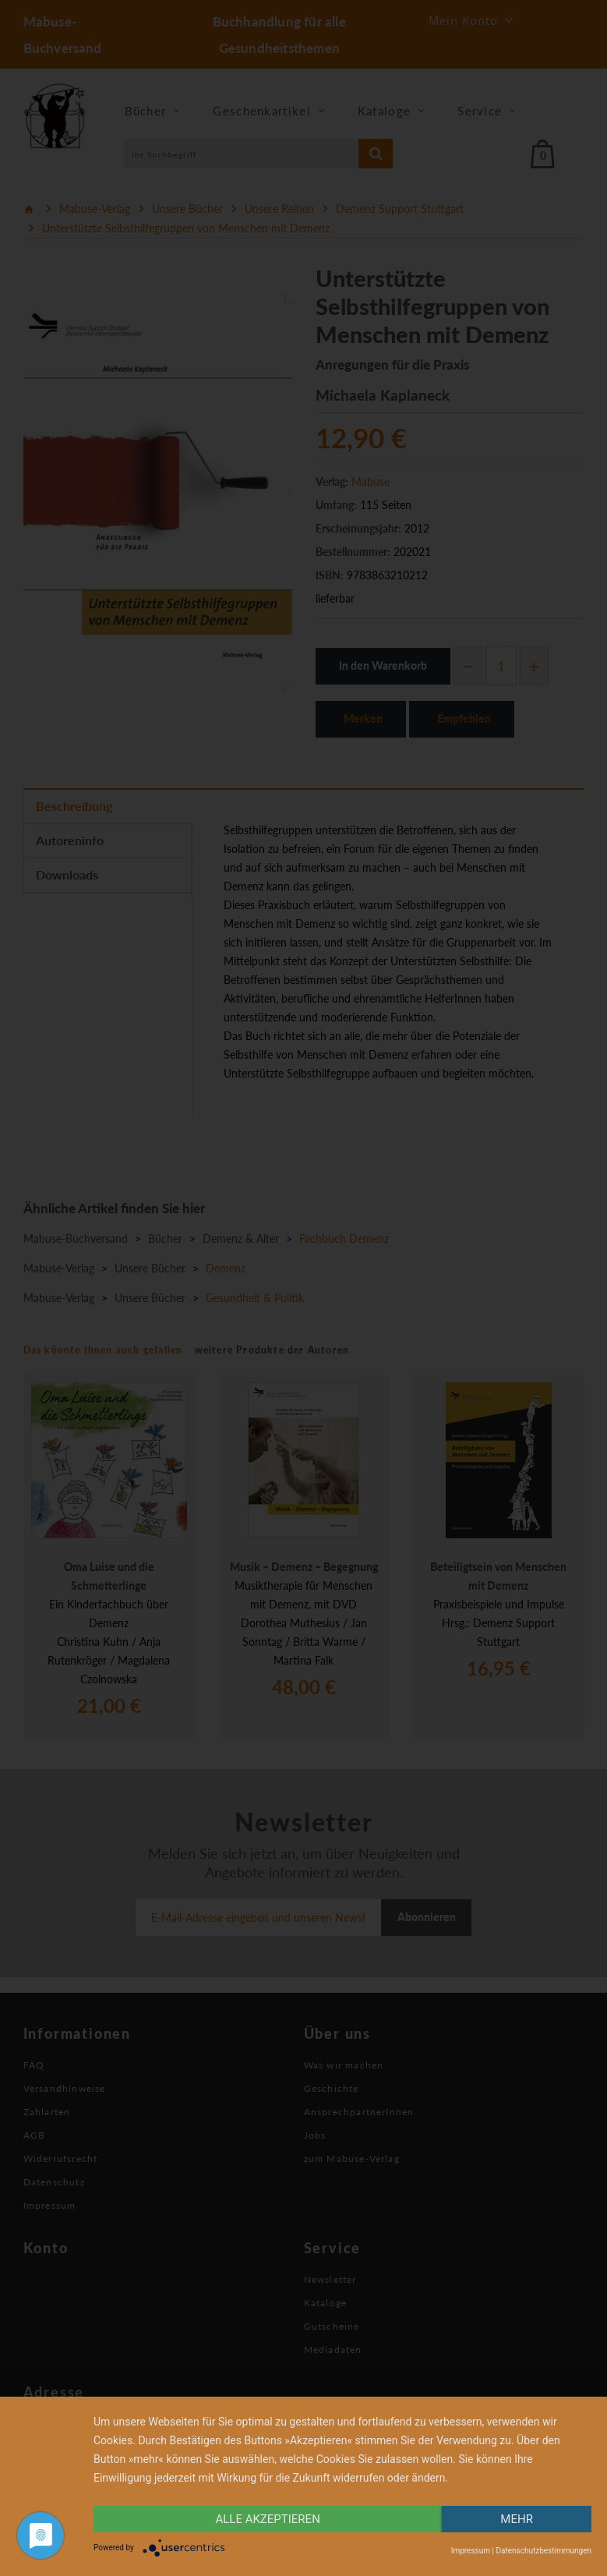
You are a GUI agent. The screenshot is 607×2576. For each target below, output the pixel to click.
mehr (516, 2519)
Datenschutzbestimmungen (543, 2550)
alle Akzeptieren (267, 2519)
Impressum (470, 2550)
